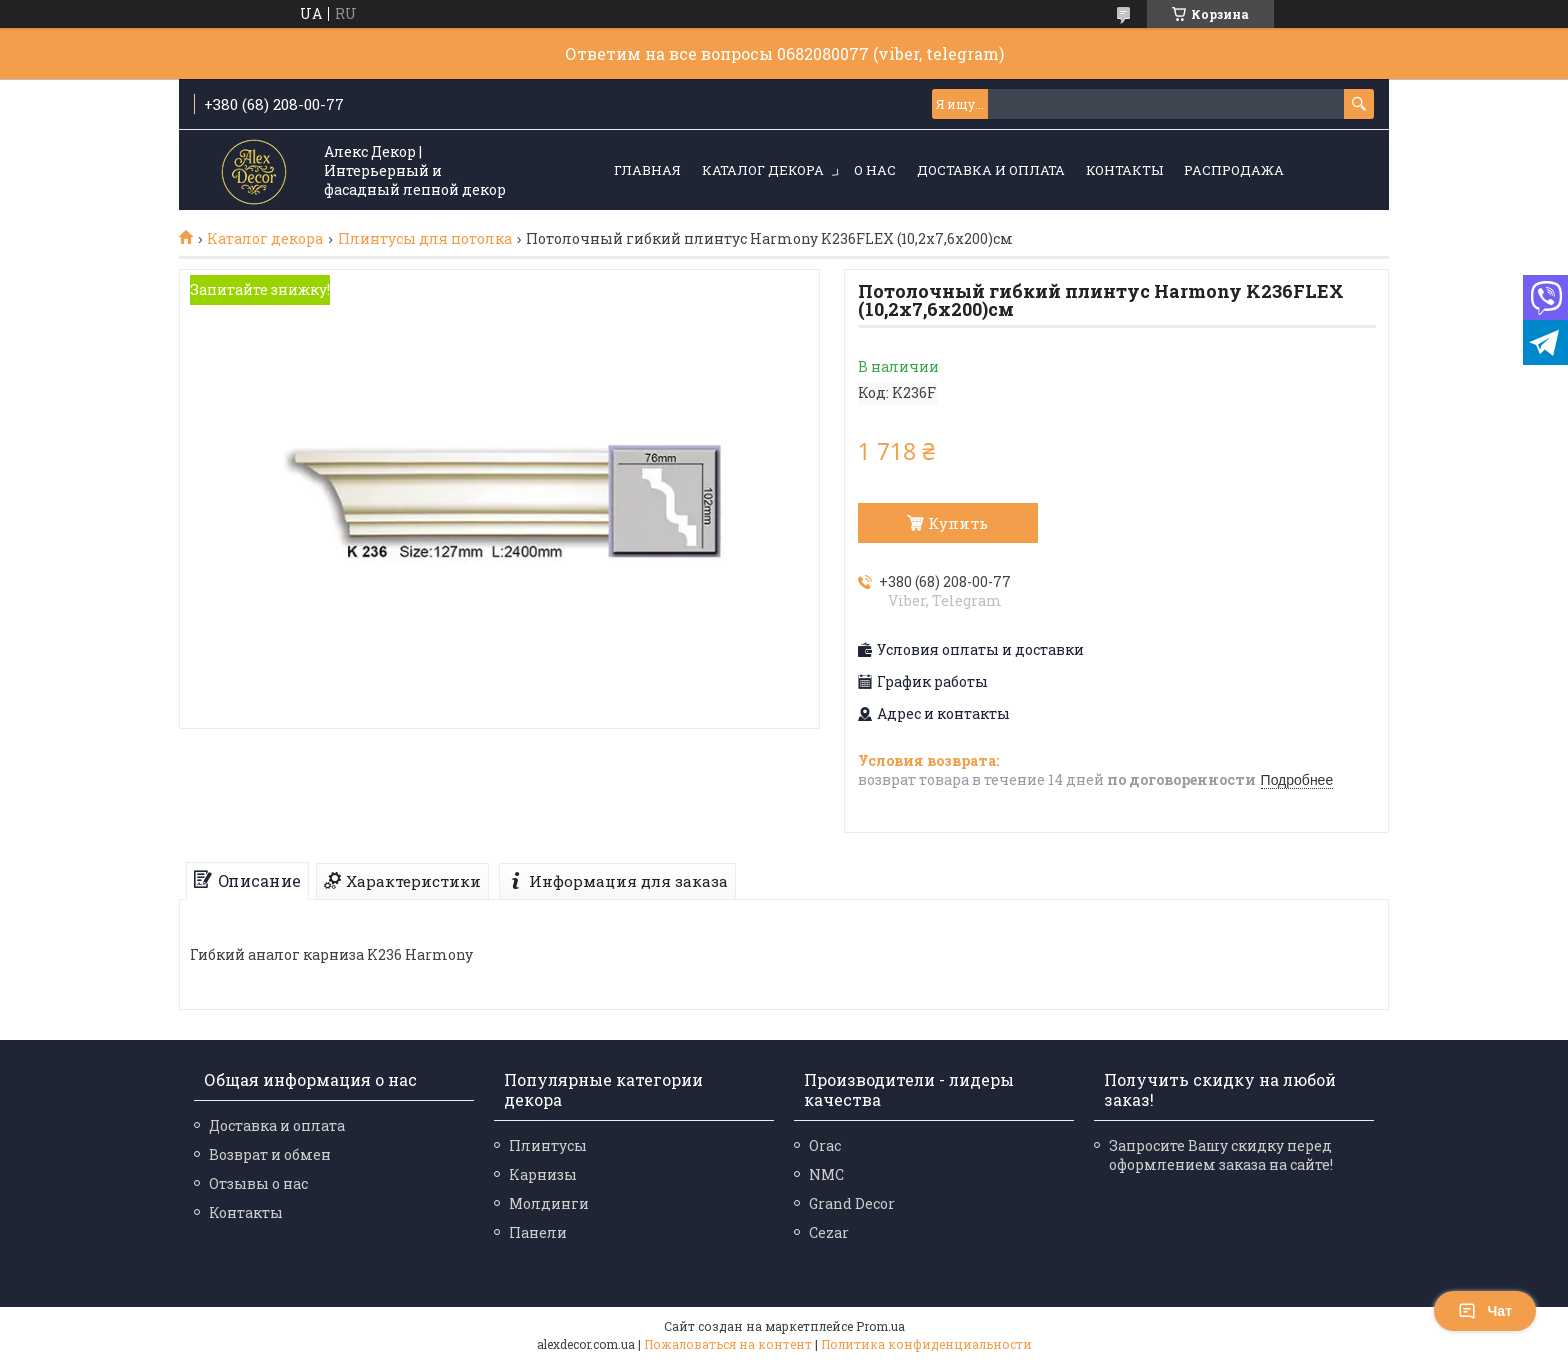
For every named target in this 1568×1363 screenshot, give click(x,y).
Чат (1485, 1311)
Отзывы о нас (258, 1183)
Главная (647, 170)
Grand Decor (852, 1203)
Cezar (829, 1232)
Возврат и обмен (270, 1154)
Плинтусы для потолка (425, 239)
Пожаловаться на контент (728, 1344)
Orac (825, 1145)
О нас (875, 170)
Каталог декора (763, 170)
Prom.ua (880, 1326)
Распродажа (1234, 170)
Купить (958, 523)
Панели (538, 1232)
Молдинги (549, 1203)
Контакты (1124, 170)
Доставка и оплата (991, 170)
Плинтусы (548, 1145)
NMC (826, 1174)
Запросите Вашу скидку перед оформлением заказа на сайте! (1221, 1155)
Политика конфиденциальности (926, 1344)
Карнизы (543, 1174)
